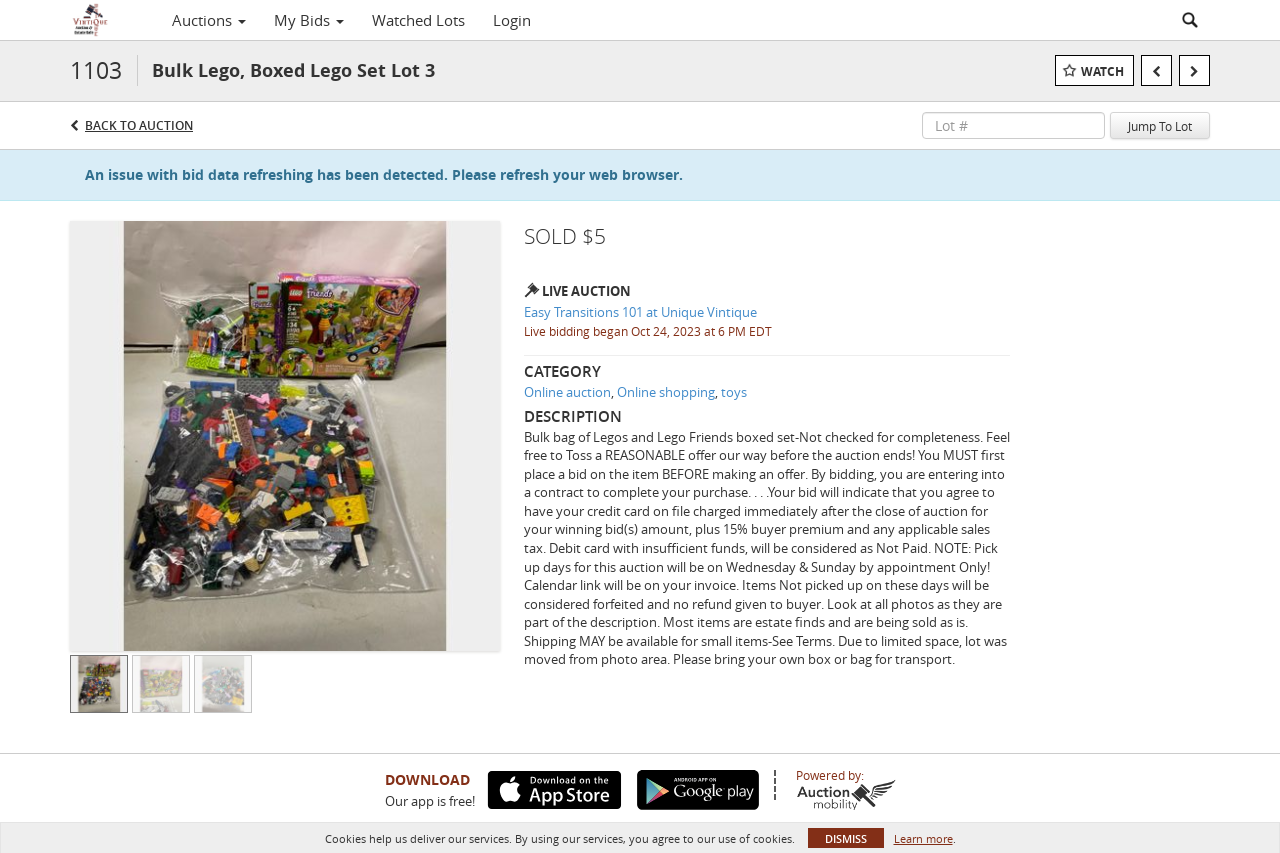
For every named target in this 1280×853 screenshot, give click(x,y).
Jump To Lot (1160, 126)
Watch (1102, 71)
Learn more (923, 838)
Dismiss (846, 838)
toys (734, 392)
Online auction (567, 392)
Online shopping (666, 392)
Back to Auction (139, 125)
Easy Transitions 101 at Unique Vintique (640, 312)
